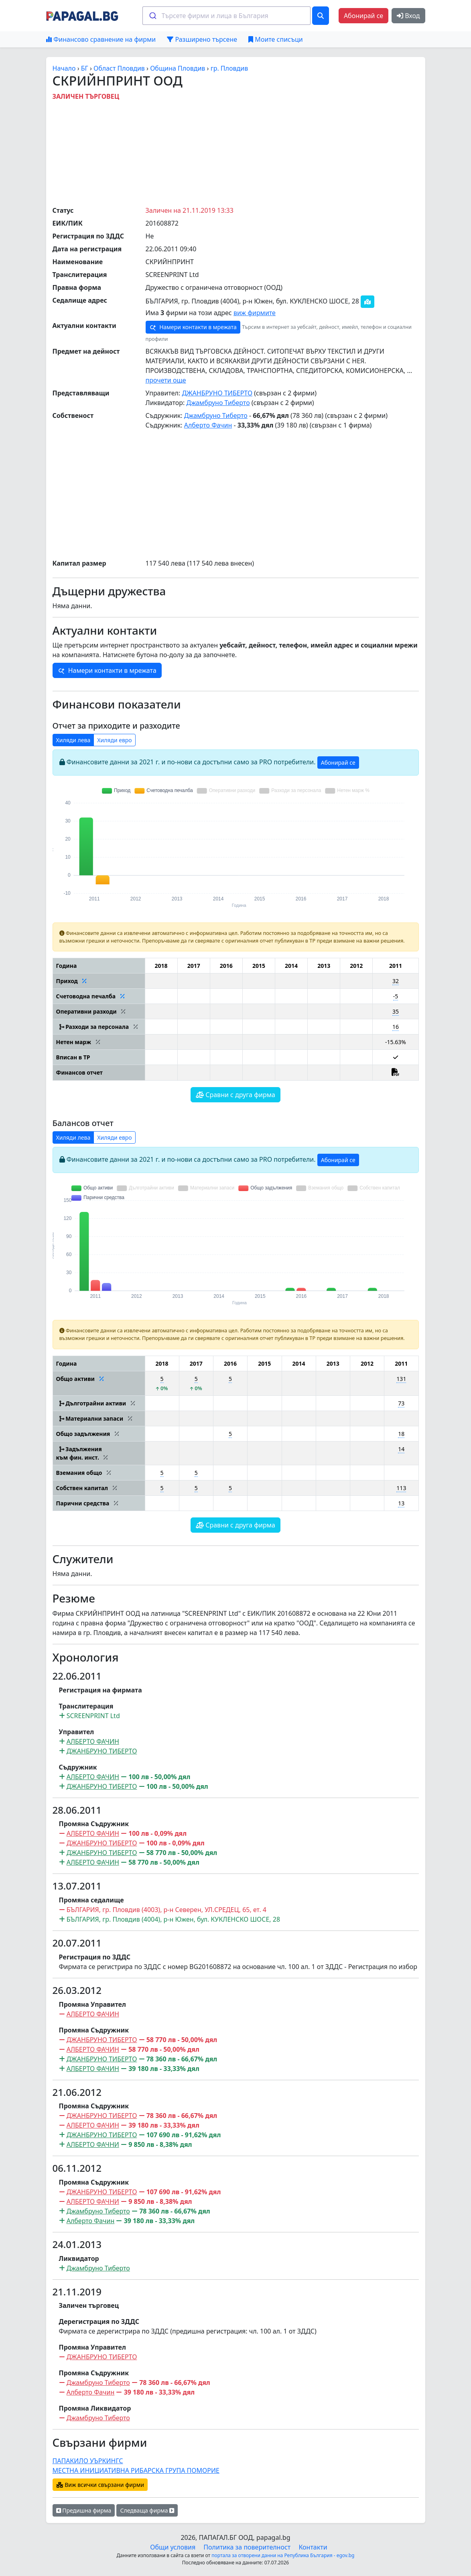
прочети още (166, 380)
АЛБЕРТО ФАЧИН (93, 1741)
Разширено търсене (202, 39)
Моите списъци (275, 39)
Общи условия (172, 2547)
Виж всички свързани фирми (100, 2484)
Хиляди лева (73, 740)
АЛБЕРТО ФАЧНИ (93, 2144)
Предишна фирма (84, 2510)
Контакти (312, 2547)
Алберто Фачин (208, 425)
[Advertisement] (247, 151)
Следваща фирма (147, 2510)
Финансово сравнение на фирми (101, 39)
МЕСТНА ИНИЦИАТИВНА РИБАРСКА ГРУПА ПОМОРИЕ (136, 2470)
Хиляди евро (114, 740)
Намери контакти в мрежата (193, 327)
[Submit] (152, 15)
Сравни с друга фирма (235, 1094)
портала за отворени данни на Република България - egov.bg (282, 2555)
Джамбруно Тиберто (218, 402)
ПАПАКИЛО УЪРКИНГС (88, 2460)
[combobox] (226, 15)
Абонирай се (363, 15)
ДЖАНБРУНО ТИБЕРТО (217, 393)
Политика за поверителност (246, 2547)
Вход (408, 15)
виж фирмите (254, 312)
